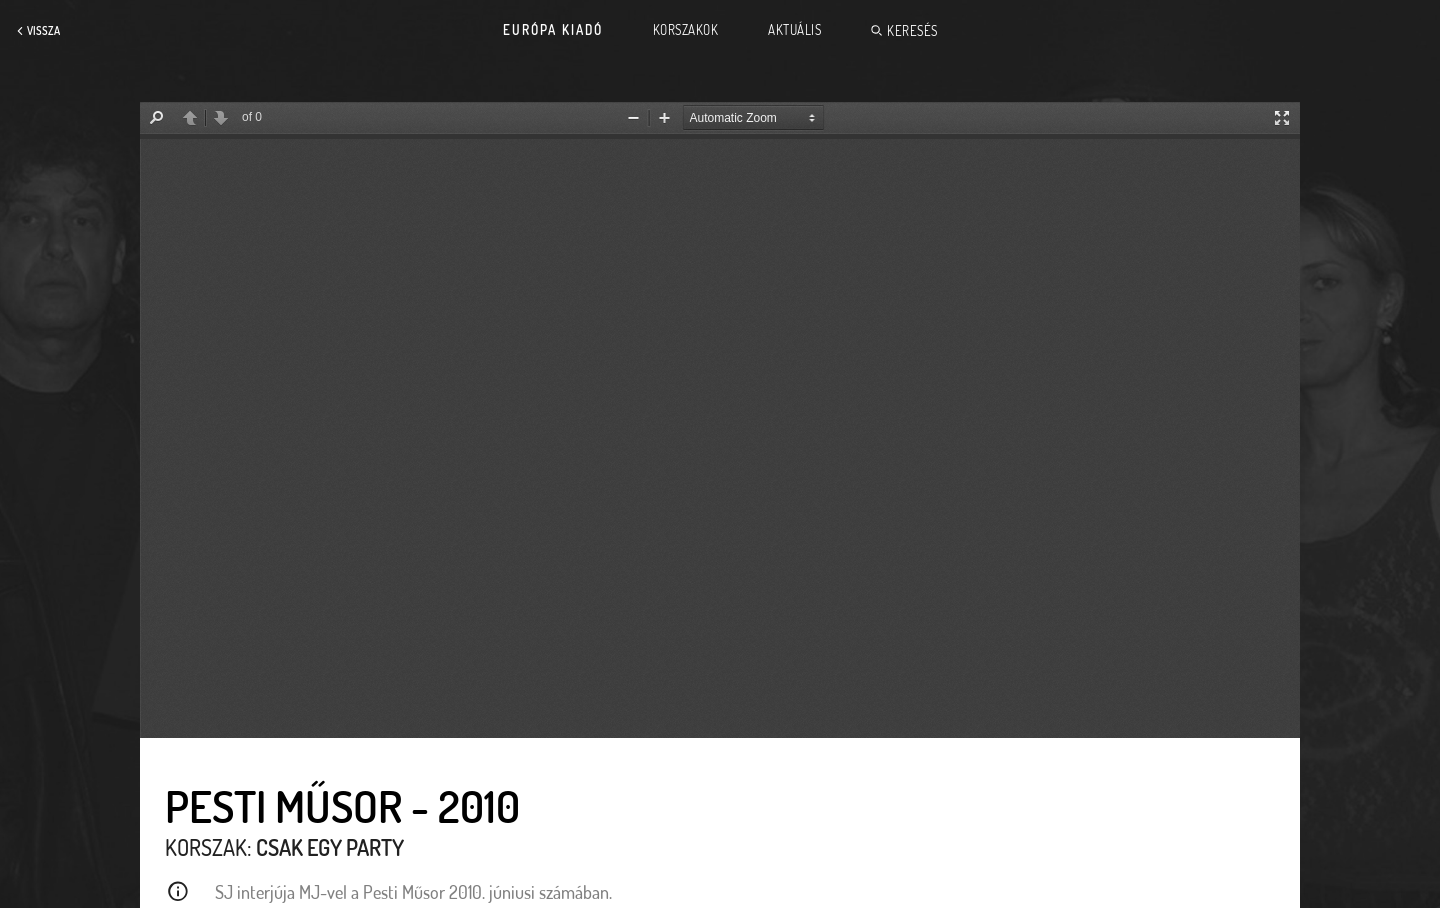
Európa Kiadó (553, 30)
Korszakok (686, 30)
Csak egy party (330, 847)
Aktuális (794, 30)
